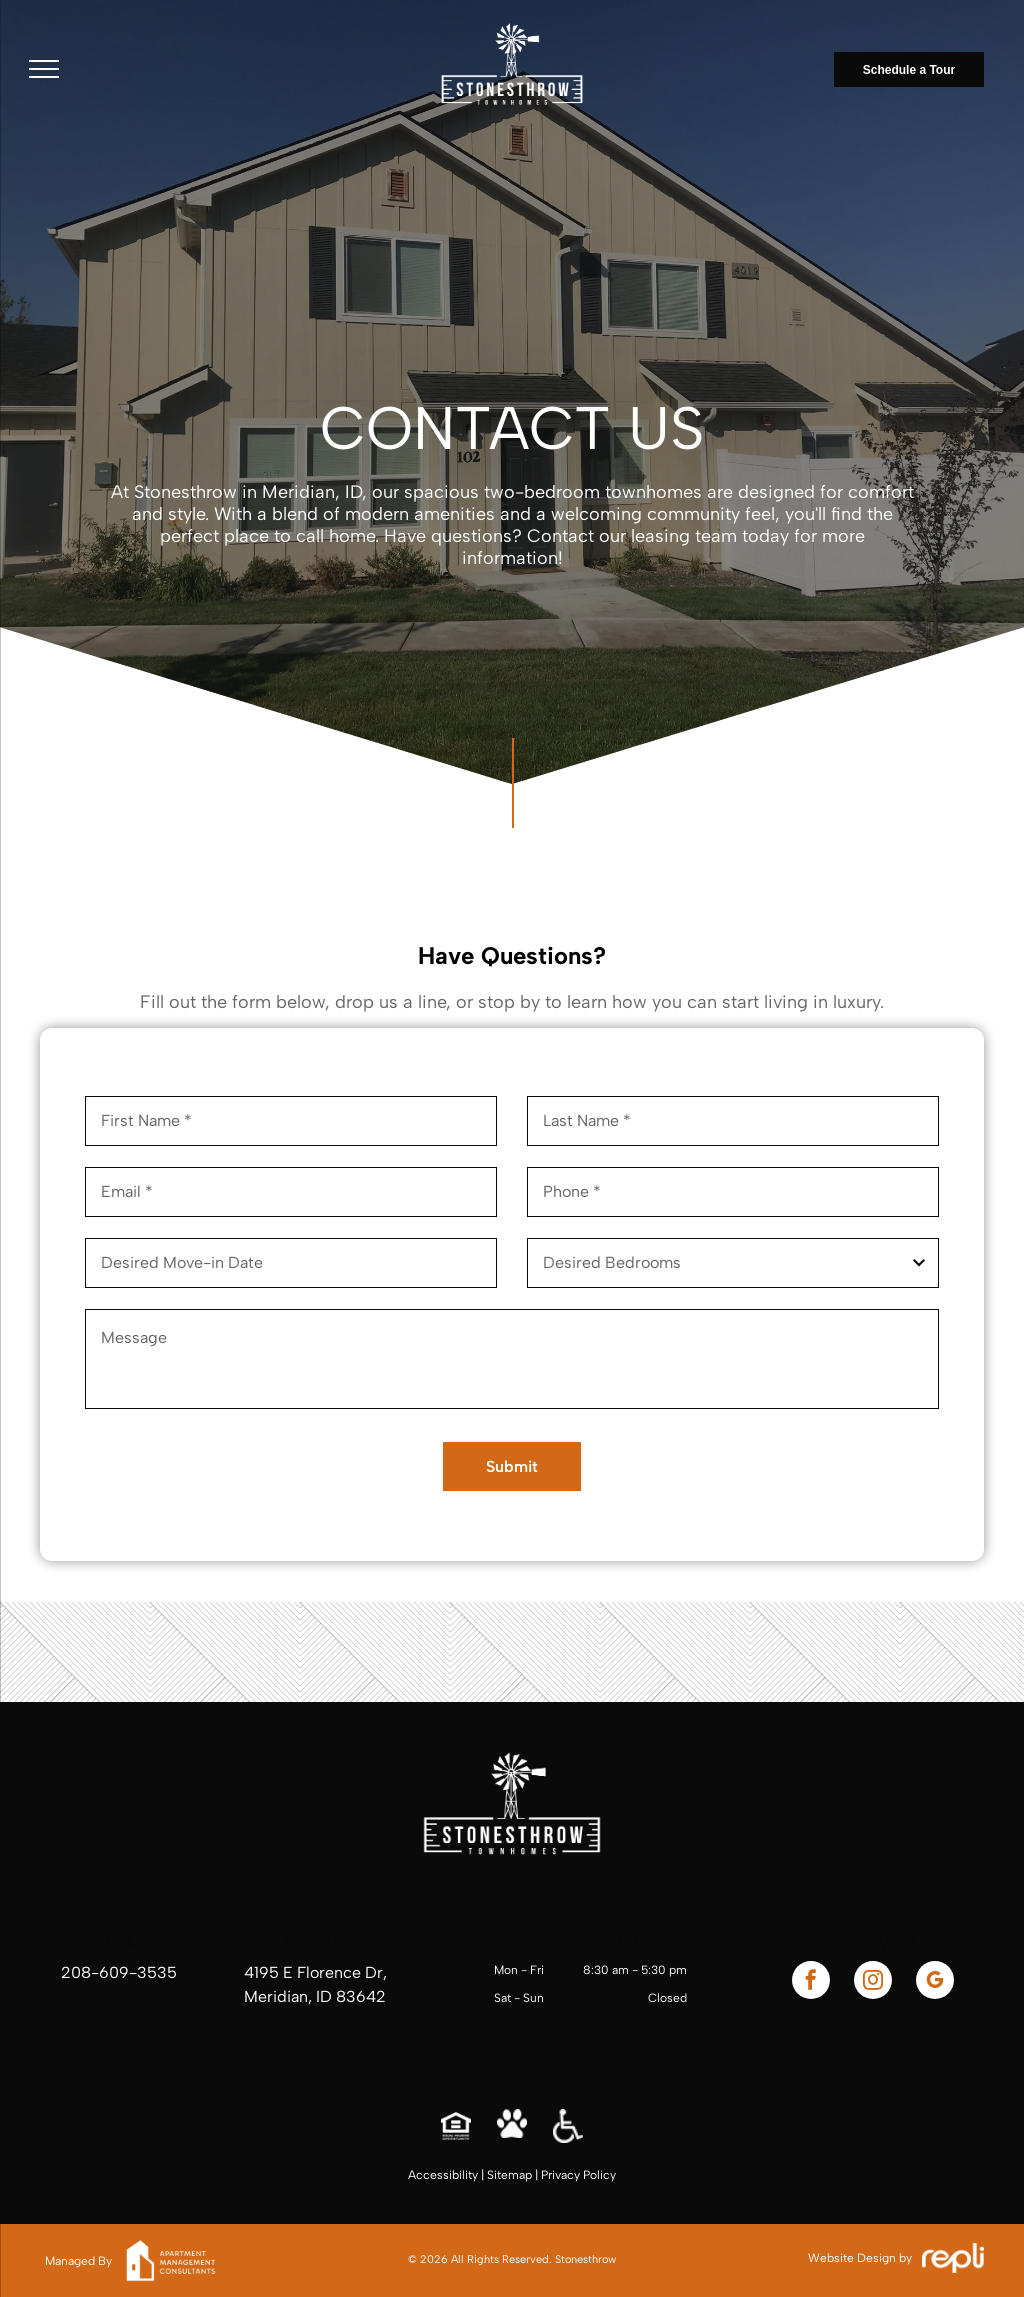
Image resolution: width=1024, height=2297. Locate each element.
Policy (599, 2175)
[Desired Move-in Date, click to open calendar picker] (291, 1263)
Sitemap (509, 2175)
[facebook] (811, 1982)
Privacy (560, 2175)
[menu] (44, 69)
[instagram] (873, 1982)
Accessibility (443, 2175)
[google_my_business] (935, 1982)
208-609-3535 (119, 1972)
